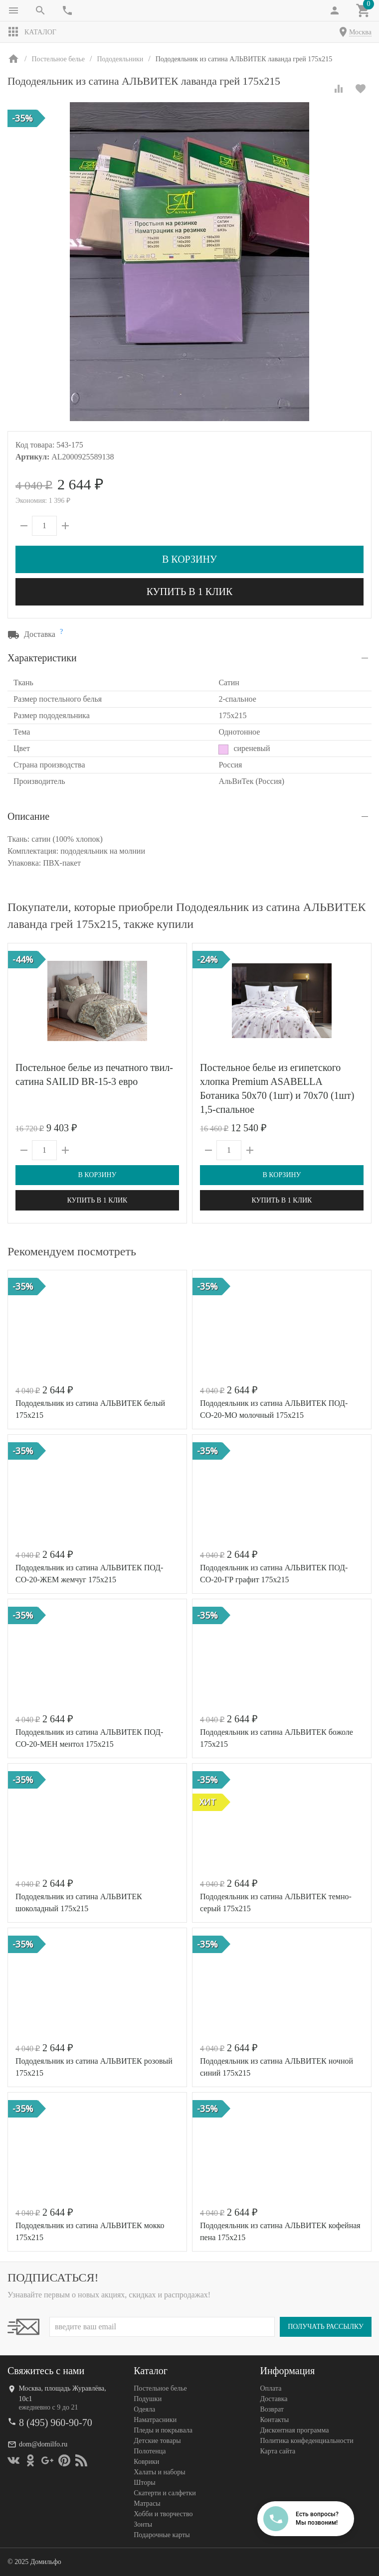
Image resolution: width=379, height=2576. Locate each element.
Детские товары (157, 2440)
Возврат (271, 2409)
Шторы (144, 2482)
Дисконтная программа (294, 2430)
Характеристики (42, 657)
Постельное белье (160, 2388)
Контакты (274, 2420)
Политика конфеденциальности (306, 2440)
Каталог (31, 32)
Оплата (270, 2388)
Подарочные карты (162, 2535)
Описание (28, 816)
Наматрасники (155, 2420)
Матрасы (147, 2503)
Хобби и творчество (163, 2514)
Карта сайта (277, 2451)
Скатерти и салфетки (164, 2493)
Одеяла (144, 2409)
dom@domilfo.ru (43, 2444)
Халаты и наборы (160, 2472)
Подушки (148, 2399)
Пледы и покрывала (163, 2430)
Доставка (273, 2399)
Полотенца (150, 2451)
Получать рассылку (326, 2326)
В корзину (189, 559)
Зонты (143, 2524)
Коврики (146, 2461)
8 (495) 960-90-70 (55, 2422)
